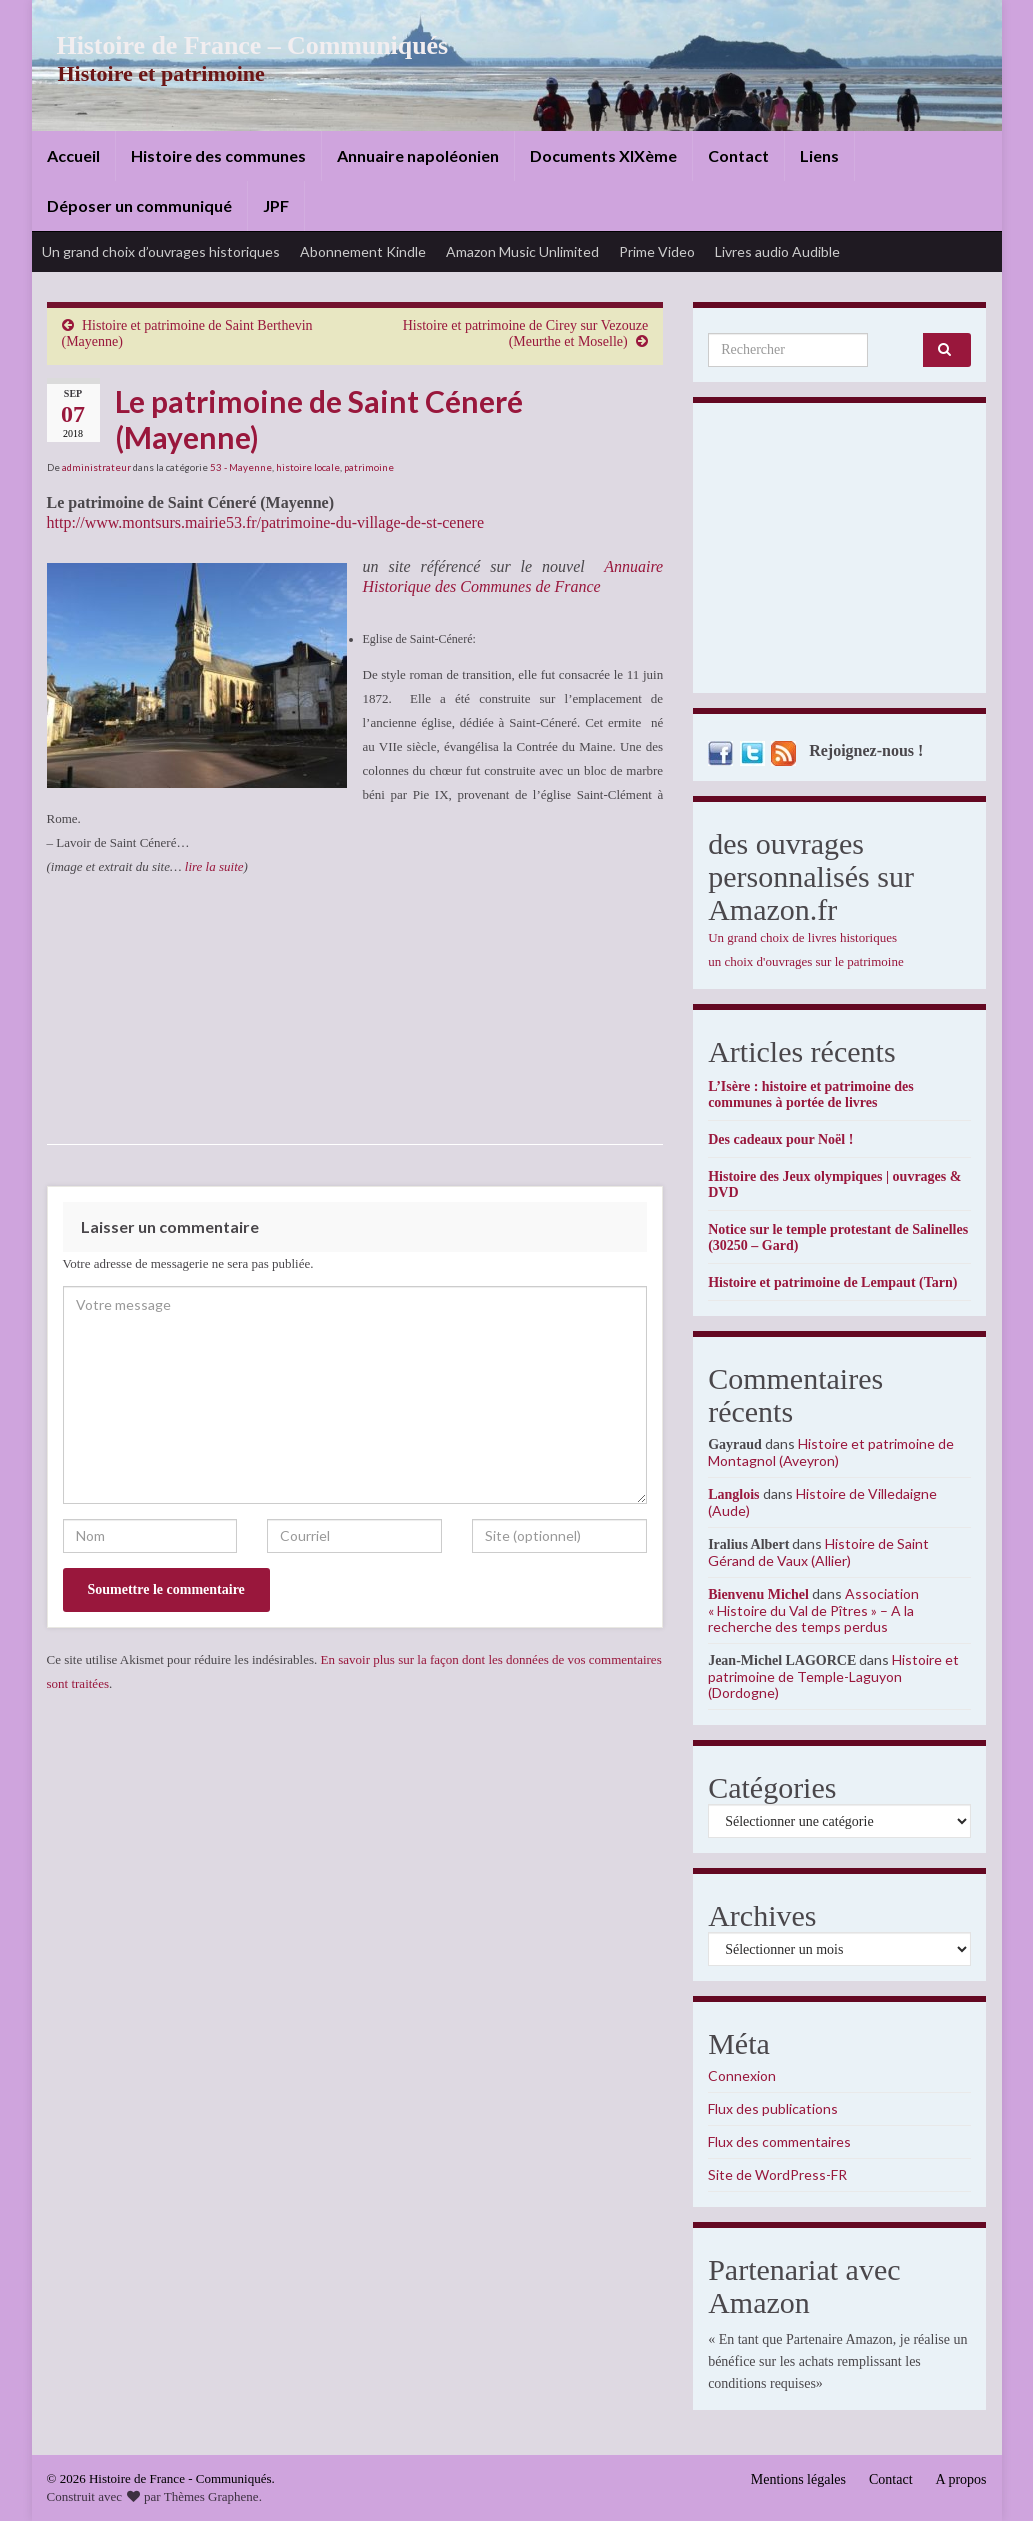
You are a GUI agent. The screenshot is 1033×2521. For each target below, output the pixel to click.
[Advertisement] (839, 553)
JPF (276, 205)
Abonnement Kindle (363, 251)
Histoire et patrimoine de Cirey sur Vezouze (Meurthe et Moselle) (525, 333)
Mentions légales (798, 2479)
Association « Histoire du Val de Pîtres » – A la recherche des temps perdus (813, 1610)
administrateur (96, 467)
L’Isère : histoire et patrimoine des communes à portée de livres (810, 1094)
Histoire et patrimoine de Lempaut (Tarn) (832, 1282)
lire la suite (214, 866)
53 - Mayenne (241, 467)
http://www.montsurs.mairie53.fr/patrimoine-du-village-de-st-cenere (266, 522)
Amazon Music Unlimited (522, 251)
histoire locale (308, 467)
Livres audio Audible (777, 251)
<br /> (107, 999)
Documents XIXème (603, 155)
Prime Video (657, 251)
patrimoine (369, 467)
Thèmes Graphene (211, 2496)
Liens (819, 155)
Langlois (733, 1494)
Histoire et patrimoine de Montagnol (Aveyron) (831, 1452)
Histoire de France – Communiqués (238, 45)
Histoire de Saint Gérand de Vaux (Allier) (818, 1552)
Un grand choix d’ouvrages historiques (161, 251)
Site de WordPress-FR (777, 2174)
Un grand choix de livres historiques (802, 937)
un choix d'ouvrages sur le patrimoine (806, 961)
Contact (738, 155)
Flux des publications (773, 2108)
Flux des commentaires (779, 2141)
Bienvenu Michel (758, 1594)
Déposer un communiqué (139, 205)
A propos (961, 2479)
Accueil (73, 155)
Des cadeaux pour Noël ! (780, 1139)
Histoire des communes (218, 155)
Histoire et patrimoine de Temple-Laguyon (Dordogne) (833, 1676)
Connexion (742, 2075)
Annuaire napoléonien (418, 155)
